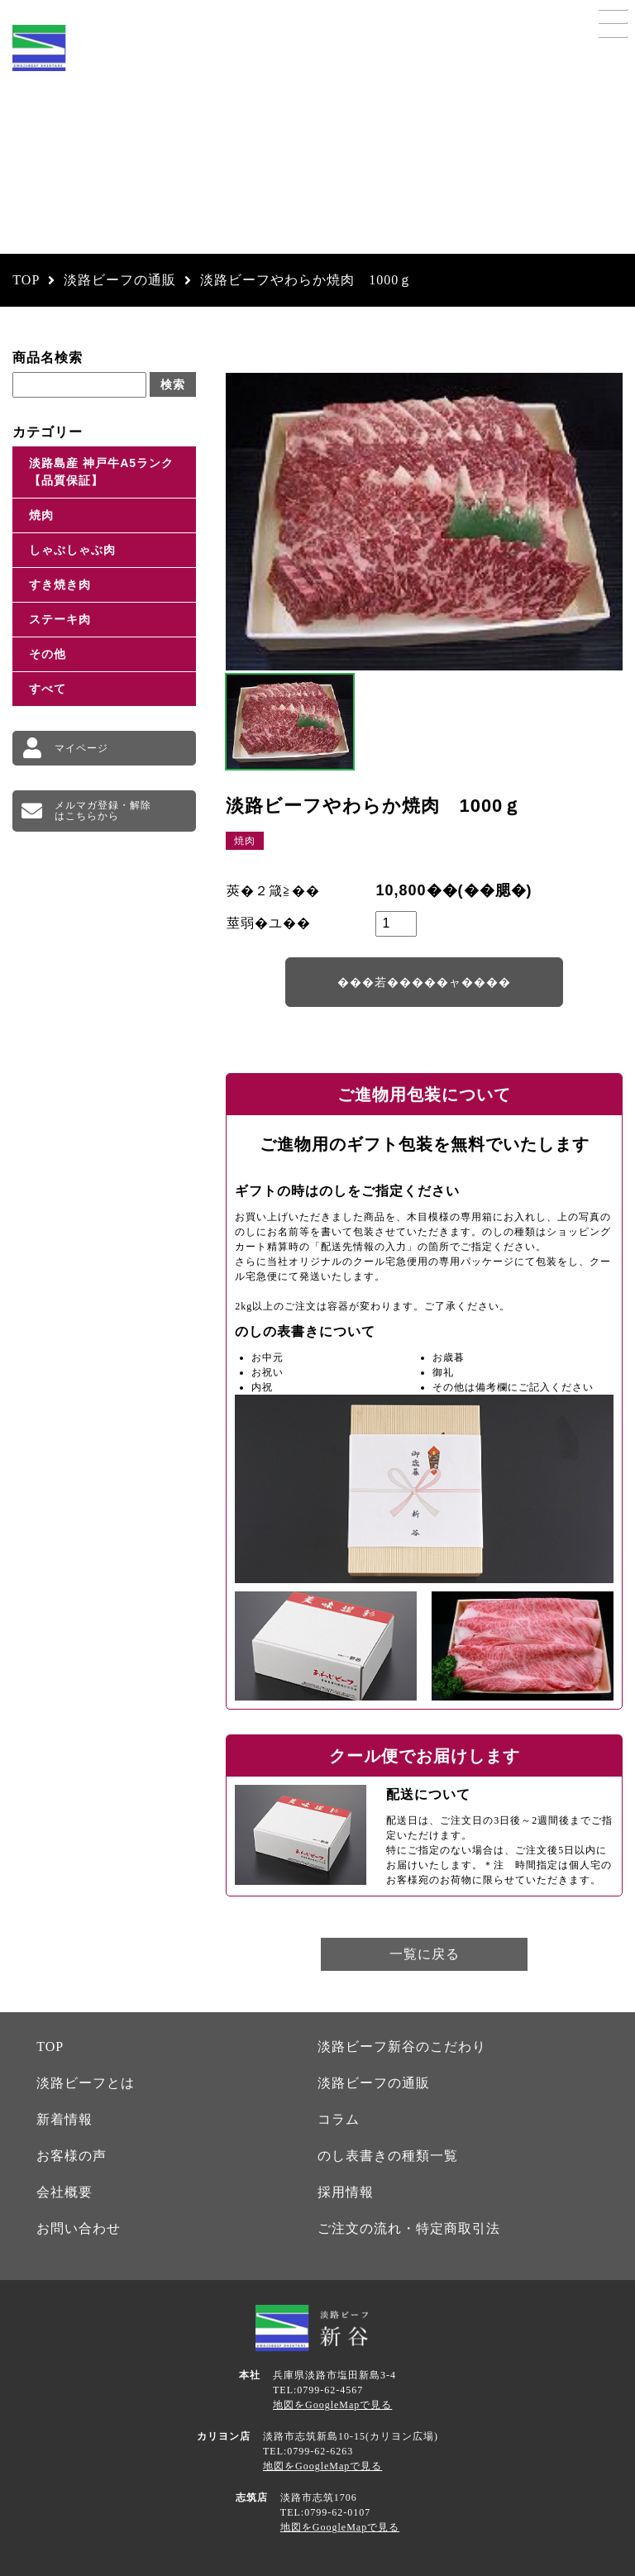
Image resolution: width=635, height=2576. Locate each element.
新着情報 (64, 2119)
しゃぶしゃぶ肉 (72, 549)
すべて (47, 688)
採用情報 (346, 2192)
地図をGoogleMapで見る (332, 2405)
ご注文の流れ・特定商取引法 (409, 2228)
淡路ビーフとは (85, 2083)
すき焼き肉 (60, 584)
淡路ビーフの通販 (374, 2083)
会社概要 (64, 2192)
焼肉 (41, 515)
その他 (47, 654)
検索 (172, 384)
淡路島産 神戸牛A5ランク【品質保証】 (101, 471)
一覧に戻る (424, 1954)
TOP (50, 2046)
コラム (339, 2119)
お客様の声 (71, 2156)
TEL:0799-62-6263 (308, 2451)
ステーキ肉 (60, 619)
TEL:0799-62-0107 (325, 2512)
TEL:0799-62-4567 (318, 2390)
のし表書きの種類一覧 (388, 2156)
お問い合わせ (78, 2228)
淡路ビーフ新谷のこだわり (402, 2046)
